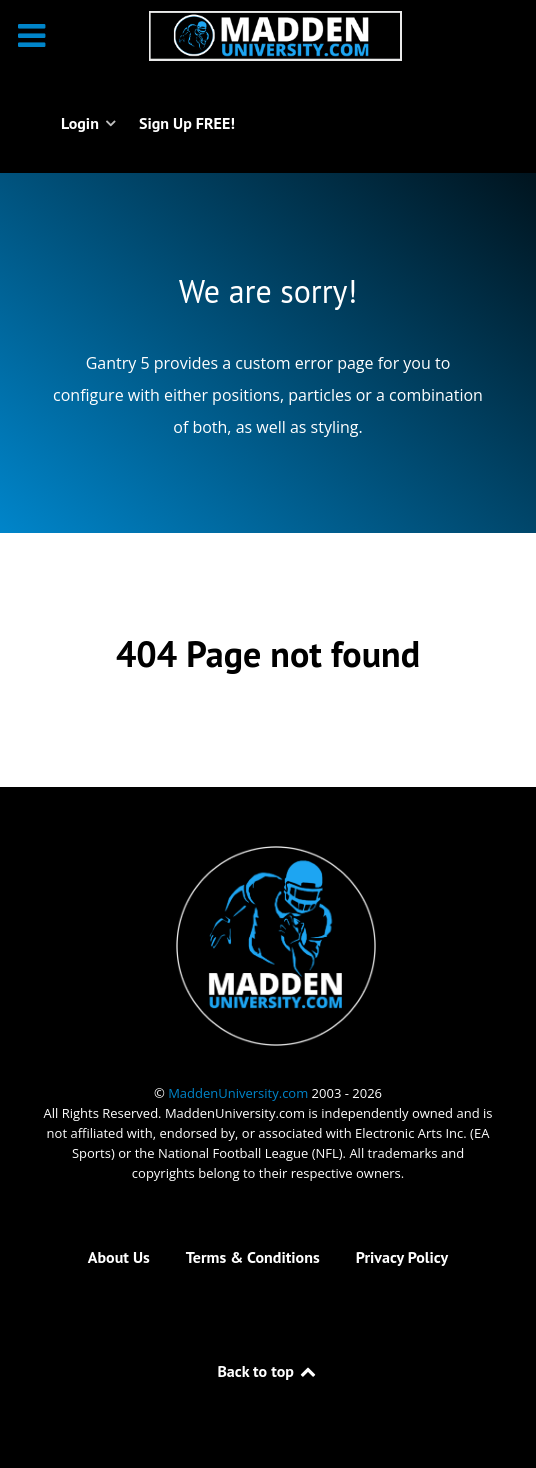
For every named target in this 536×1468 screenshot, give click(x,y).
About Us (119, 1257)
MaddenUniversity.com (239, 1093)
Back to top (267, 1371)
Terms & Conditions (253, 1257)
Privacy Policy (402, 1257)
